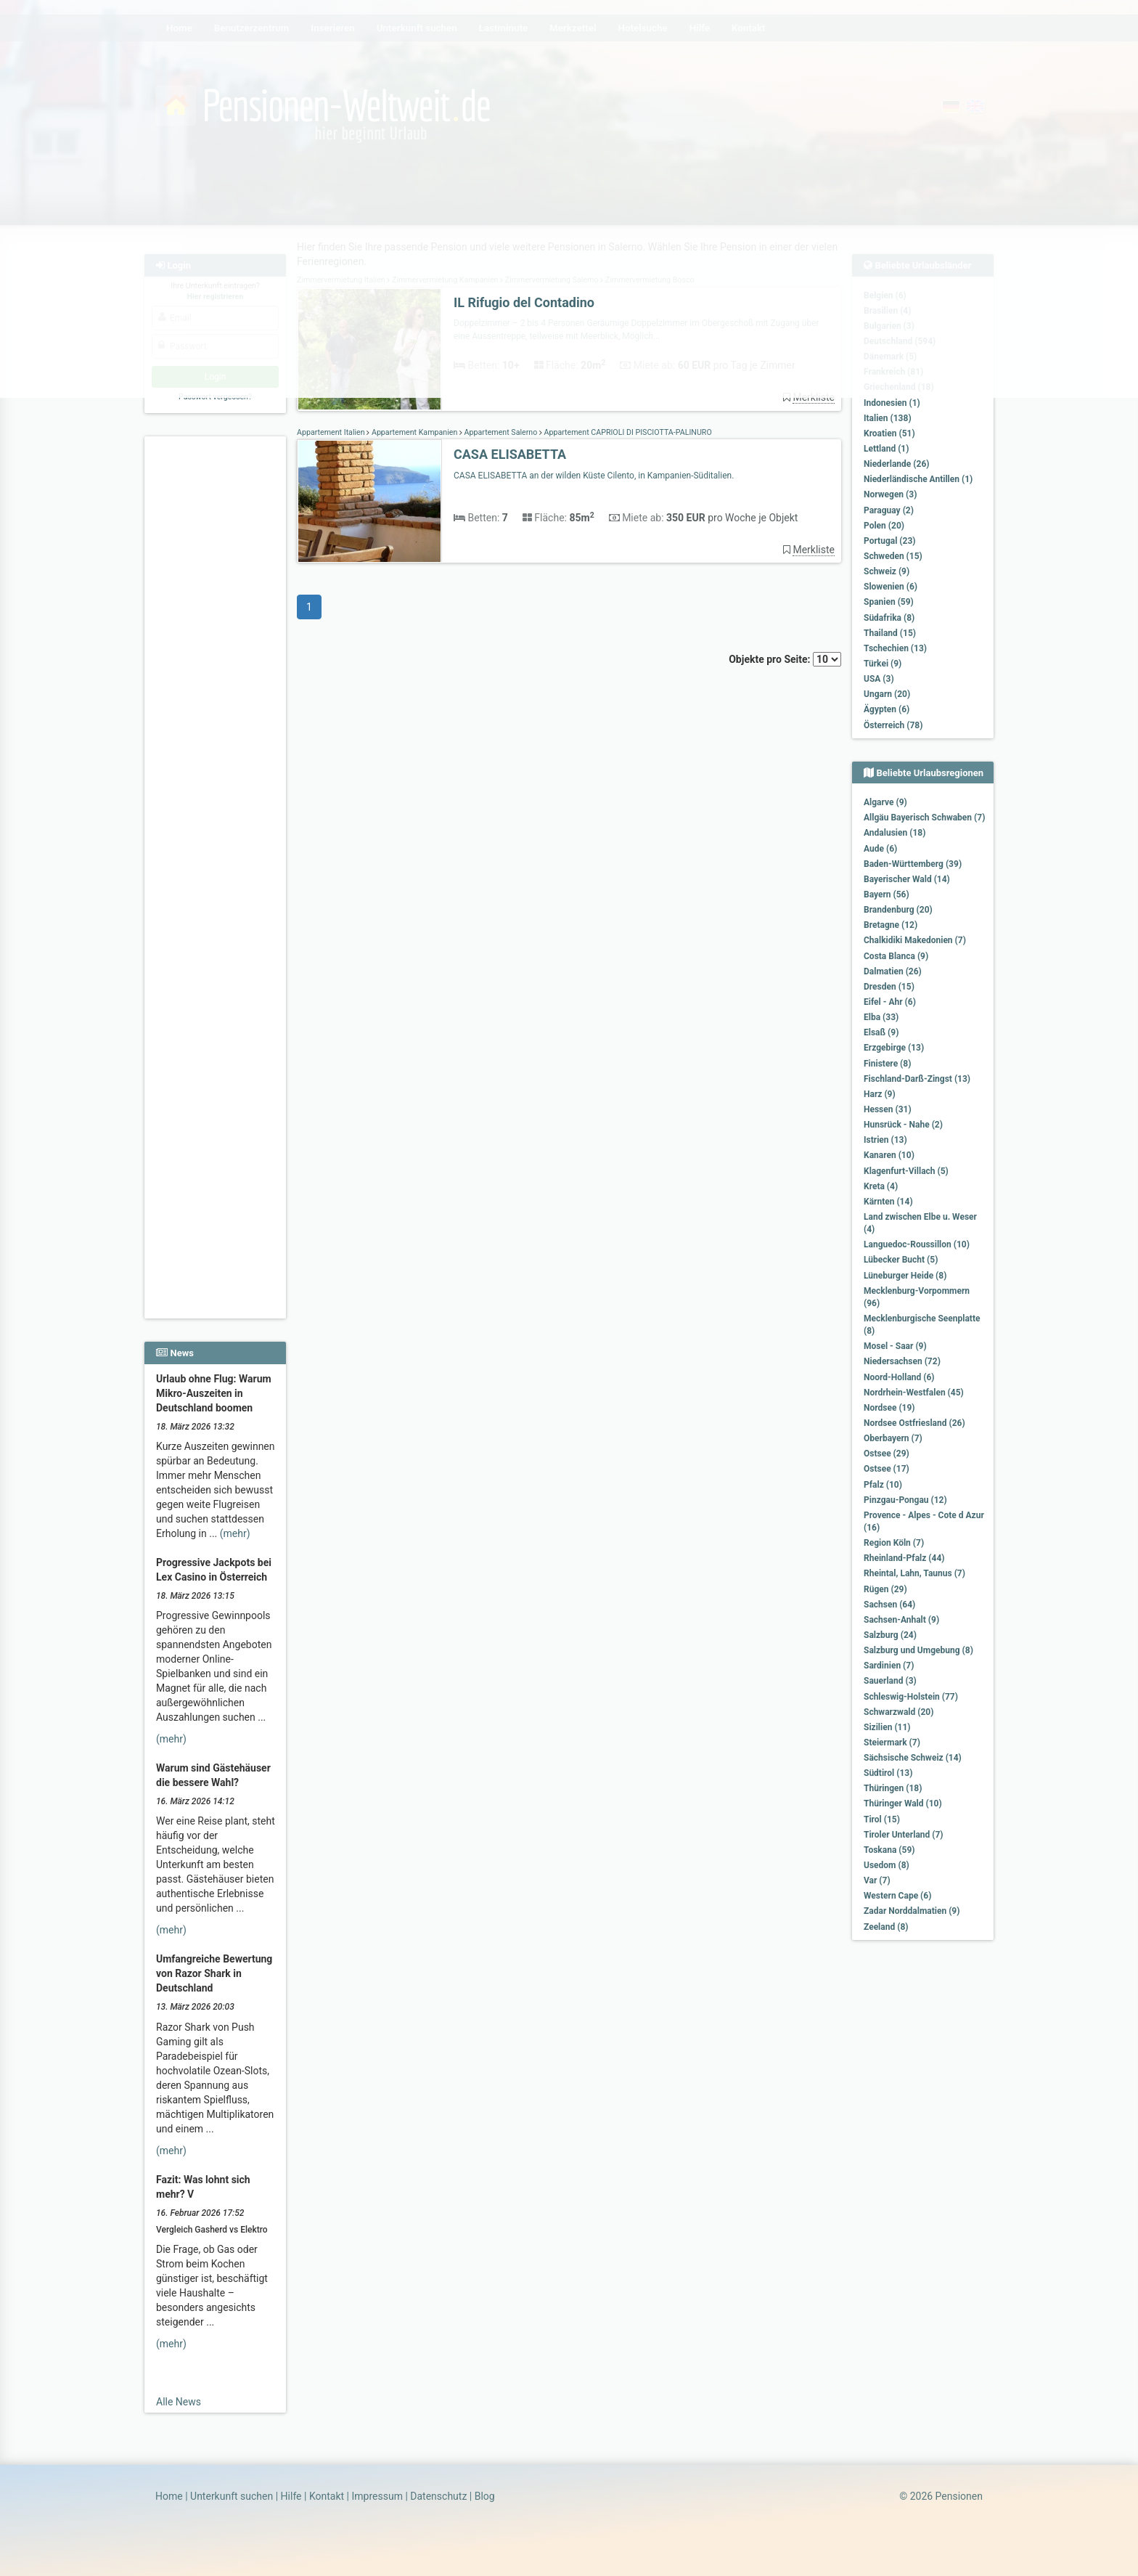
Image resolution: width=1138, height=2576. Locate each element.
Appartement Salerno (500, 432)
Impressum (376, 2496)
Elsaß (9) (881, 1032)
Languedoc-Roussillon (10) (917, 1244)
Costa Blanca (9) (896, 956)
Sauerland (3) (890, 1681)
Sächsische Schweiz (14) (913, 1758)
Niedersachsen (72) (902, 1361)
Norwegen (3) (890, 494)
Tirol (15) (882, 1819)
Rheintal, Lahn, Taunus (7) (914, 1573)
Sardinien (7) (889, 1665)
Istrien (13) (885, 1140)
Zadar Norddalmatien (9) (911, 1911)
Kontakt (326, 2496)
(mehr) (235, 1533)
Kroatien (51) (889, 433)
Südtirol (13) (888, 1773)
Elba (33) (881, 1017)
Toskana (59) (889, 1850)
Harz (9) (880, 1094)
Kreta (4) (881, 1186)
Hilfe (291, 2496)
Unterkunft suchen (231, 2496)
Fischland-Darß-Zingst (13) (917, 1079)
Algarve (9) (885, 802)
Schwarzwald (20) (898, 1712)
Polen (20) (884, 526)
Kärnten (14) (888, 1202)
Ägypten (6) (886, 709)
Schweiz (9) (886, 571)
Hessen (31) (888, 1109)
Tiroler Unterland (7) (903, 1835)
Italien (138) (888, 418)
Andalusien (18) (894, 833)
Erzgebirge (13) (894, 1048)
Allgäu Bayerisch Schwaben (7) (924, 817)
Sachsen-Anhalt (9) (901, 1620)
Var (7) (877, 1880)
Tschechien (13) (895, 648)
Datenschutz (438, 2496)
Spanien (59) (889, 602)
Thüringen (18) (893, 1788)
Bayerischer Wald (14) (907, 879)
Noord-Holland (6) (899, 1377)
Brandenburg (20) (898, 910)
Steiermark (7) (892, 1742)
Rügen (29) (885, 1589)
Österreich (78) (893, 725)
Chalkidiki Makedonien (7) (915, 940)
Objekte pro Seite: (785, 659)
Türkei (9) (882, 664)
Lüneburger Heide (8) (905, 1276)
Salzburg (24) (890, 1635)
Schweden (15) (893, 556)
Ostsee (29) (886, 1453)
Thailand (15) (890, 633)
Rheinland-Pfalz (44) (904, 1558)
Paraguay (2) (889, 510)
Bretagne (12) (890, 925)
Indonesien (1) (892, 403)
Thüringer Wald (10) (903, 1803)
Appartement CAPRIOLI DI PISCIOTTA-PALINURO (627, 432)
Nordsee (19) (889, 1408)
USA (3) (879, 679)
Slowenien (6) (890, 587)
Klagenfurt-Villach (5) (906, 1171)
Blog (485, 2496)
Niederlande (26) (896, 464)
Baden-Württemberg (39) (913, 864)
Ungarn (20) (887, 694)
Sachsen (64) (889, 1604)
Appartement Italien (332, 432)
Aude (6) (880, 849)
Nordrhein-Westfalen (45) (914, 1392)
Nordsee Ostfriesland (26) (914, 1423)
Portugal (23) (890, 541)
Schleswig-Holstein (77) (911, 1697)
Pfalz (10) (883, 1485)
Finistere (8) (887, 1064)
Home (169, 2496)
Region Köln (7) (894, 1543)
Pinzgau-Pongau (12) (905, 1500)
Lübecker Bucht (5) (901, 1260)
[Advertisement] (217, 661)
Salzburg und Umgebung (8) (918, 1650)
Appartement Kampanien (414, 432)
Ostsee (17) (886, 1469)
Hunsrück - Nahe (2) (903, 1125)
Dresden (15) (889, 987)
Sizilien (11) (887, 1727)
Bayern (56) (886, 894)
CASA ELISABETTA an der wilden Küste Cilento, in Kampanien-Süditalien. (594, 475)
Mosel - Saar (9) (895, 1346)
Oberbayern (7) (893, 1438)
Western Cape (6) (897, 1896)
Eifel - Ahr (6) (890, 1002)
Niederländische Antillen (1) (918, 479)
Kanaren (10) (889, 1155)
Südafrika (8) (889, 618)
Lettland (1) (886, 449)
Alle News (178, 2402)
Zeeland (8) (886, 1927)
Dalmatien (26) (893, 971)
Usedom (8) (886, 1865)
